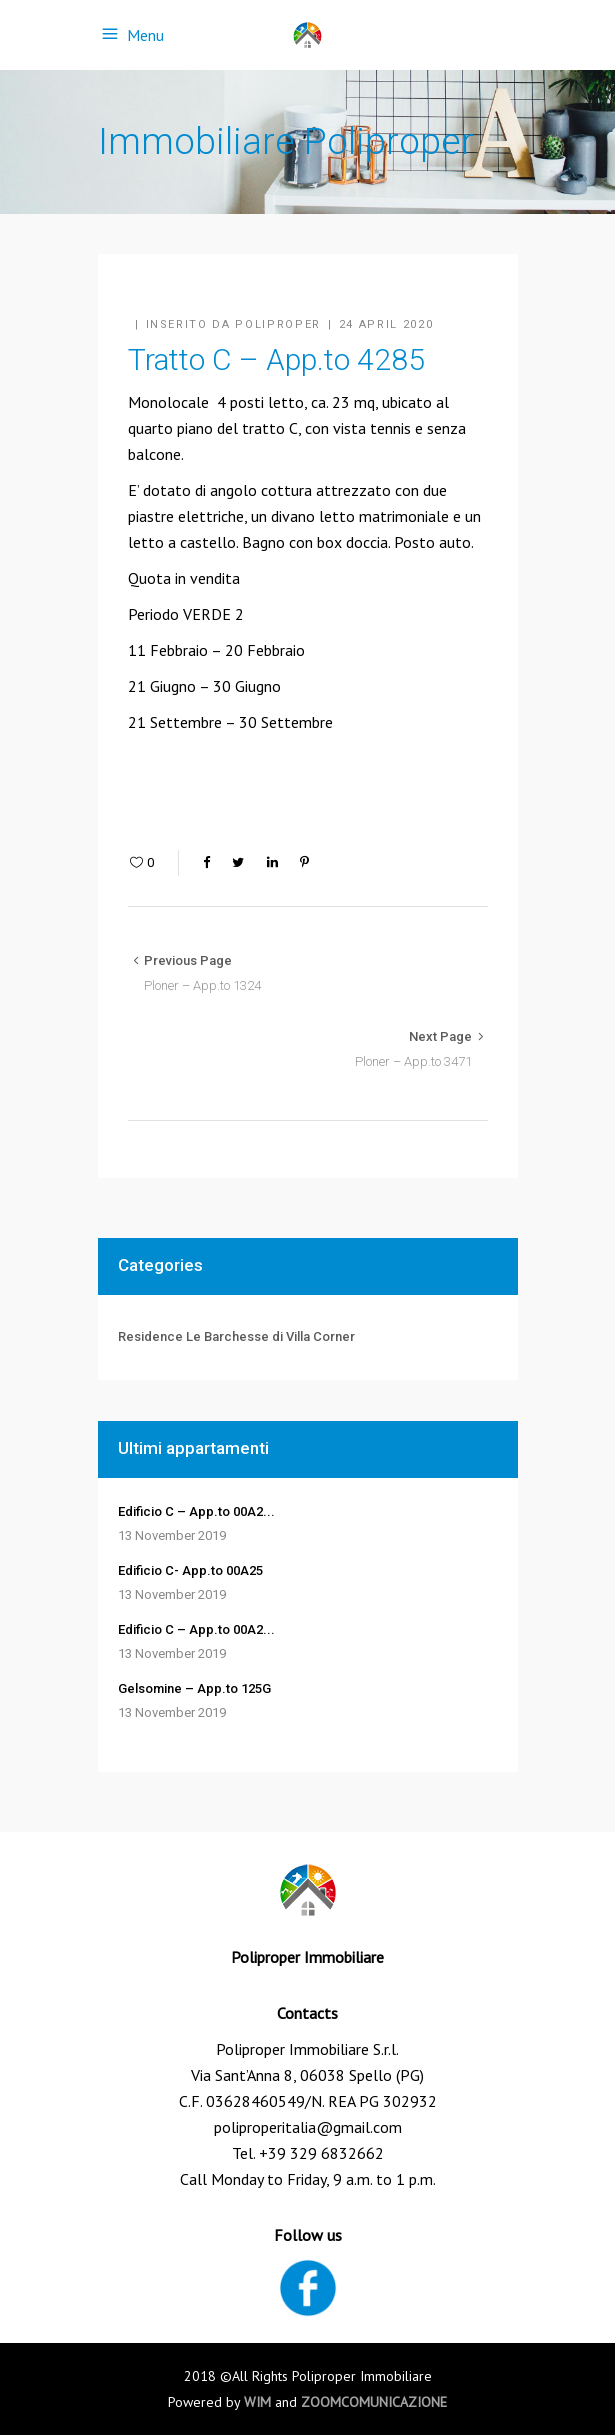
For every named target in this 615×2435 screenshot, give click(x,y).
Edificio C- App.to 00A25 (190, 1570)
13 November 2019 (172, 1535)
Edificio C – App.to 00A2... (196, 1511)
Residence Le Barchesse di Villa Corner (236, 1336)
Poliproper (278, 324)
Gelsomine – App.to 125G (194, 1688)
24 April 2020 (386, 324)
